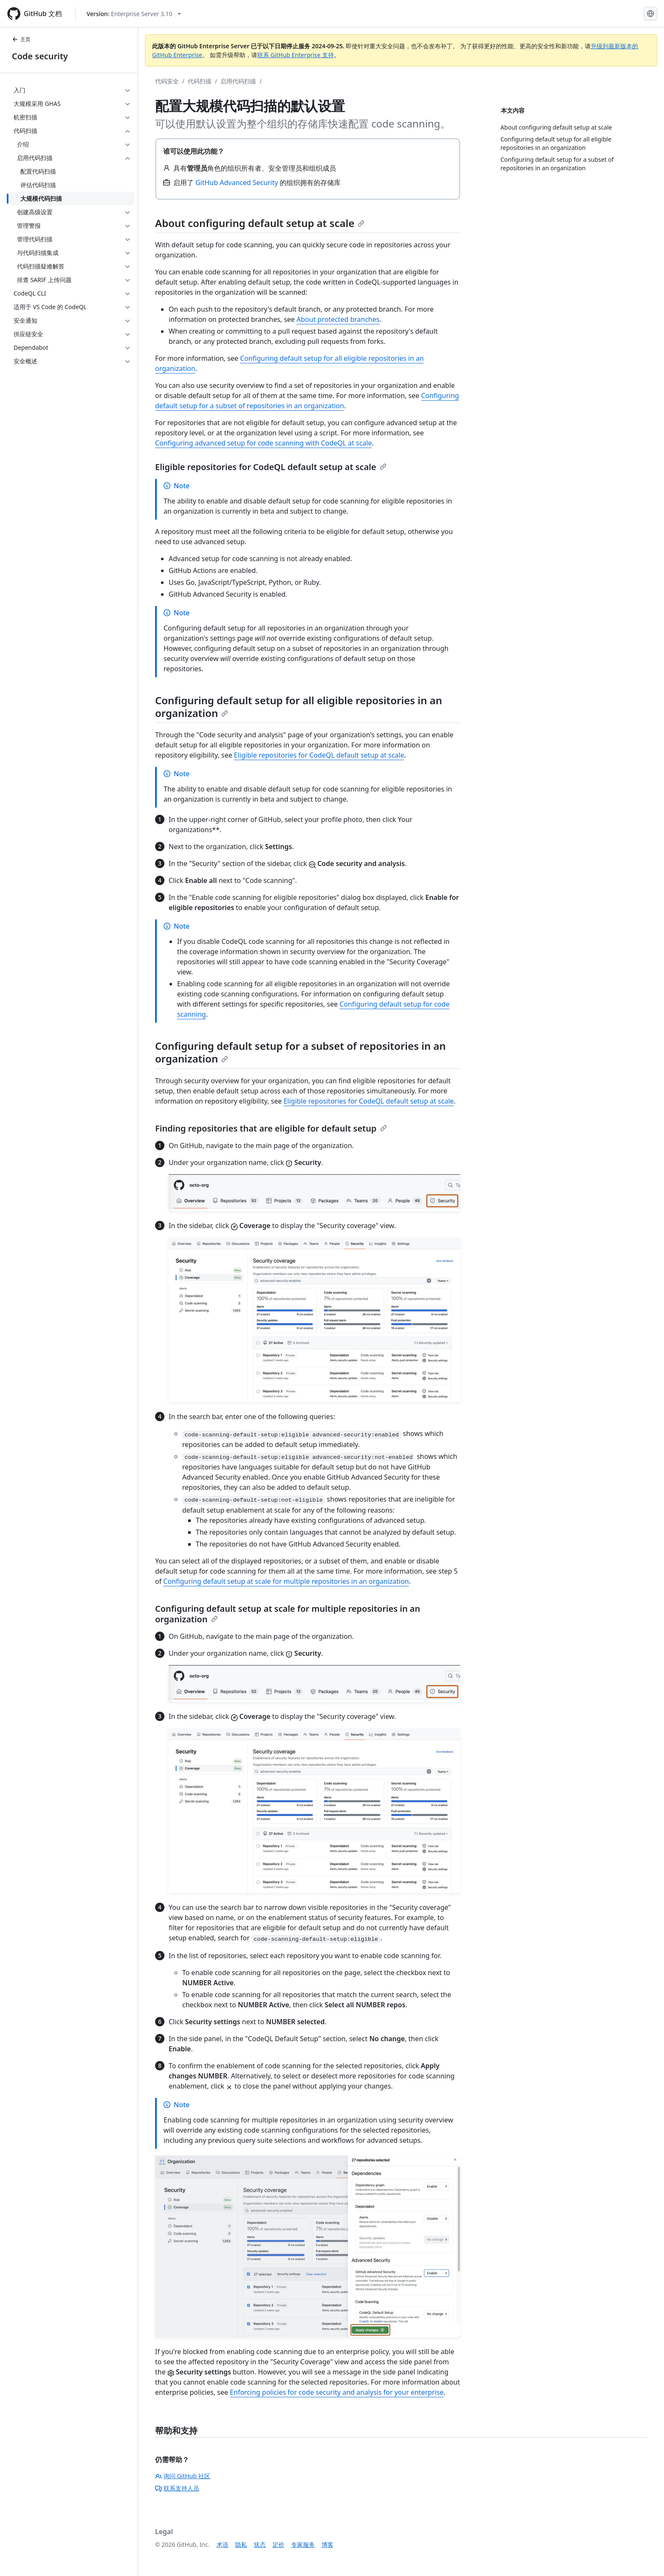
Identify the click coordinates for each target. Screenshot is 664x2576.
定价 (278, 2544)
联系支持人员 (177, 2488)
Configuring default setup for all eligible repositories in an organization (298, 706)
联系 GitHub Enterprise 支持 (295, 55)
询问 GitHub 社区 (182, 2476)
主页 (21, 39)
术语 (222, 2544)
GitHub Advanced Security (236, 182)
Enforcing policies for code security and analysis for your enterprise (336, 2392)
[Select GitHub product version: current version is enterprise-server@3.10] (134, 13)
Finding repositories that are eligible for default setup (271, 1128)
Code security (40, 56)
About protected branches (338, 319)
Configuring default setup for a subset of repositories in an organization (300, 1052)
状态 (260, 2544)
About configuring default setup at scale (259, 223)
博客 (327, 2544)
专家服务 (303, 2544)
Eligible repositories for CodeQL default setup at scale (270, 467)
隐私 (241, 2544)
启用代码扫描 (238, 81)
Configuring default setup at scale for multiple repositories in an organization (286, 1581)
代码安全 (167, 81)
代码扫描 (199, 81)
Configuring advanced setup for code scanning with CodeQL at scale (263, 443)
